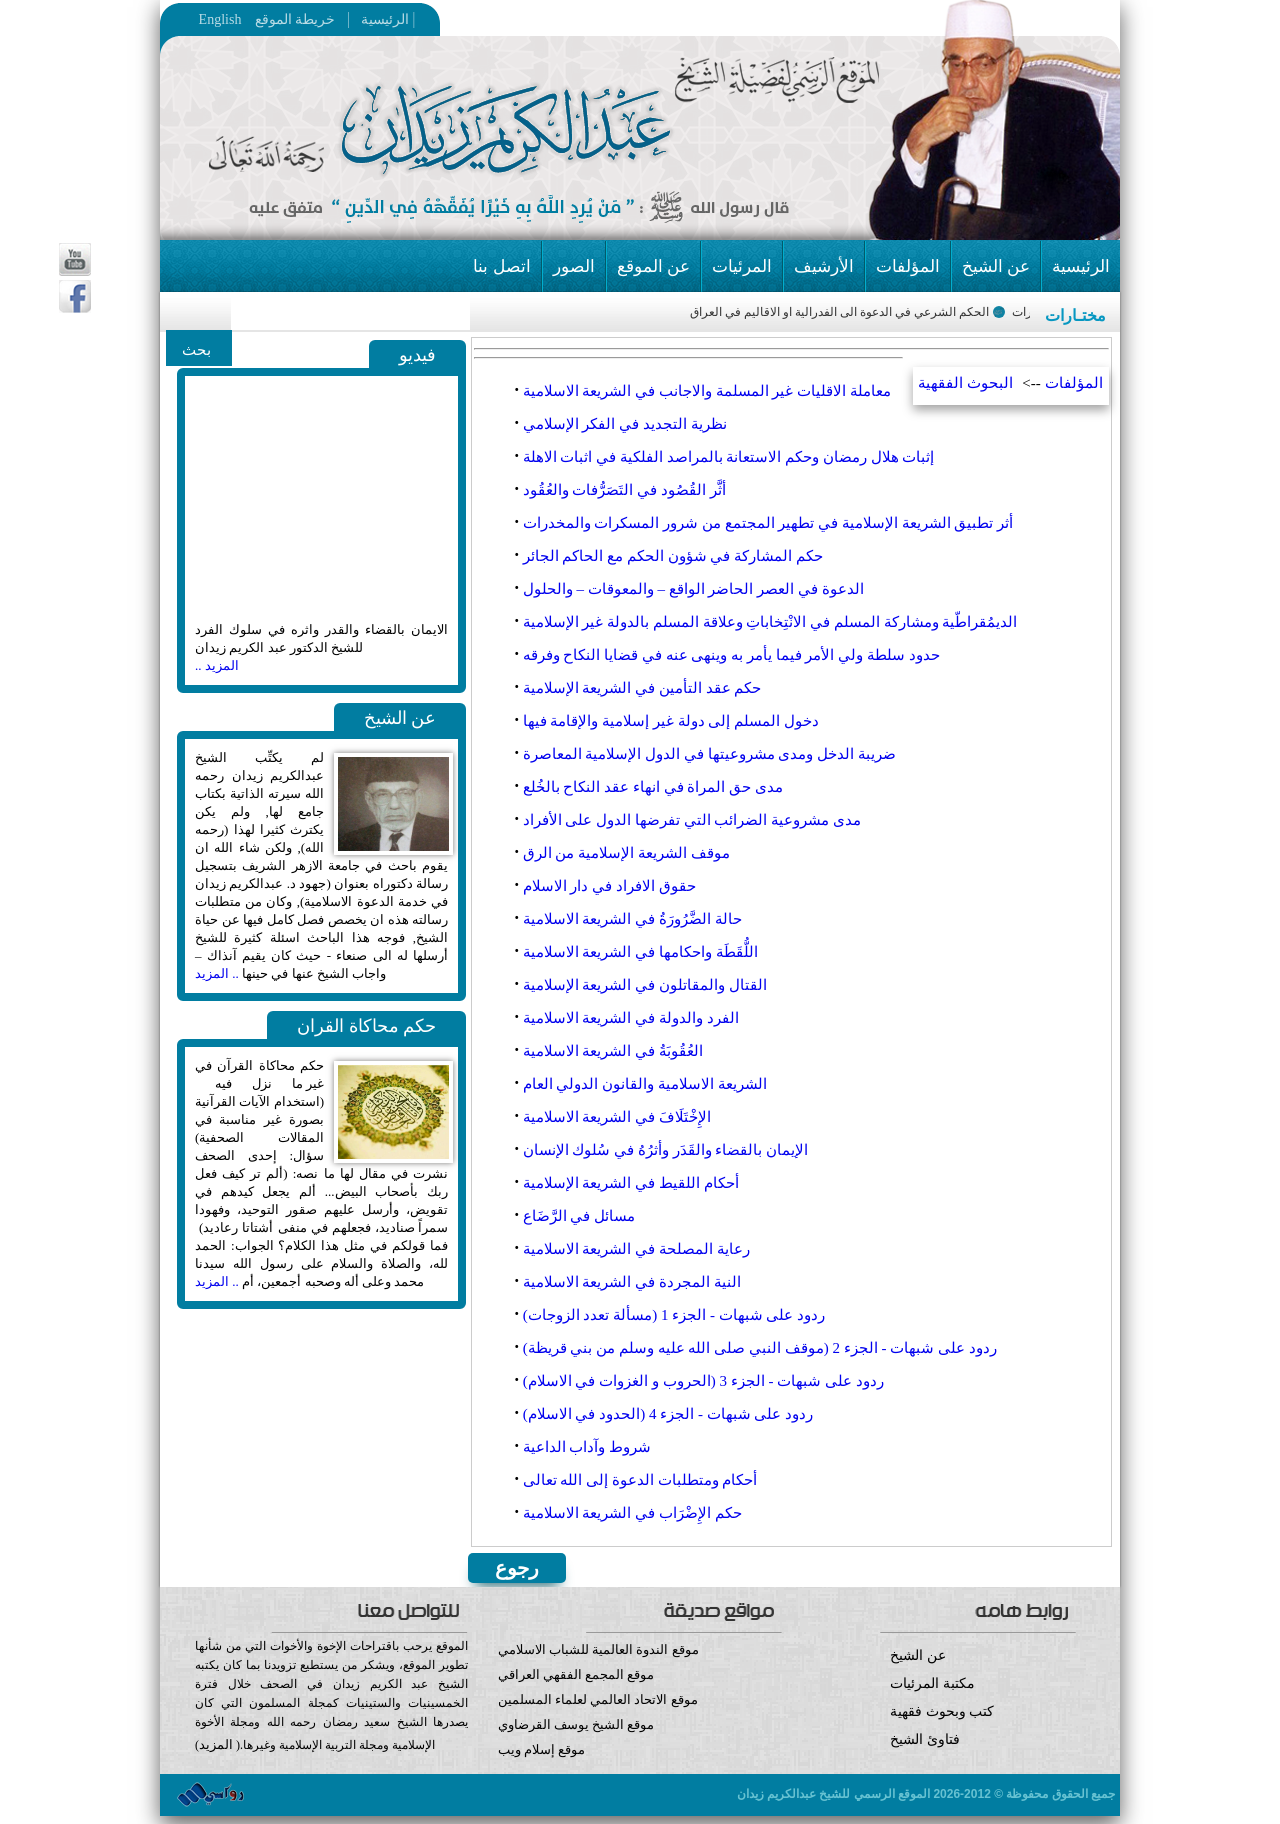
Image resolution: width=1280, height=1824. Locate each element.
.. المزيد (217, 973)
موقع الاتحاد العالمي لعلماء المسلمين (598, 1699)
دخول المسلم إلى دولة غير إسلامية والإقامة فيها (671, 721)
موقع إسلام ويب (640, 1764)
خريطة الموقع (334, 19)
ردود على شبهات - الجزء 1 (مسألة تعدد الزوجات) (674, 1315)
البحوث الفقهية (965, 383)
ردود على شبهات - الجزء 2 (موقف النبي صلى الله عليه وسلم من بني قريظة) (760, 1348)
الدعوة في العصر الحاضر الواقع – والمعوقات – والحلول (693, 589)
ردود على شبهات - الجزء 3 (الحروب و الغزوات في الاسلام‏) (703, 1381)
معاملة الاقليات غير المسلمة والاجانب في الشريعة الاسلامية (707, 391)
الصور (574, 266)
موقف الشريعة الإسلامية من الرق (626, 853)
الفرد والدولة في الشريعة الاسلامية (631, 1018)
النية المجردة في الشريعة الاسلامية (632, 1282)
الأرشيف (824, 266)
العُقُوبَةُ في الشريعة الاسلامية (613, 1051)
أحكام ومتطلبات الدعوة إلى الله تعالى (640, 1480)
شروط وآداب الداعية (587, 1447)
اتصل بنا (501, 266)
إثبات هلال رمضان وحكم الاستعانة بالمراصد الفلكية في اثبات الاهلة (729, 457)
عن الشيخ (996, 266)
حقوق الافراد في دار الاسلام (609, 886)
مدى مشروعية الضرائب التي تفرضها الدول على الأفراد (692, 820)
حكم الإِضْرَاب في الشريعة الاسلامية (632, 1513)
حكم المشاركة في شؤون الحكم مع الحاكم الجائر (673, 556)
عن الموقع (653, 266)
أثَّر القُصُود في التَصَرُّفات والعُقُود (624, 490)
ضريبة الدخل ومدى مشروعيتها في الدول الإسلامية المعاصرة (709, 754)
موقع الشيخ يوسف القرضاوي (576, 1724)
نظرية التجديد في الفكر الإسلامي (625, 424)
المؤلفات (908, 266)
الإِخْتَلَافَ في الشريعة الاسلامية (617, 1117)
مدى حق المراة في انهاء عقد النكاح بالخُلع (653, 787)
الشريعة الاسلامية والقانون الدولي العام (645, 1084)
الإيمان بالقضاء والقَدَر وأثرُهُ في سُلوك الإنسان (666, 1150)
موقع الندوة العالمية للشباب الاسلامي (598, 1649)
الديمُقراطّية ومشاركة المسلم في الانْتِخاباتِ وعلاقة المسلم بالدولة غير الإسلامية (770, 622)
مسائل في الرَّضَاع (579, 1216)
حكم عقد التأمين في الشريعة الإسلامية (642, 688)
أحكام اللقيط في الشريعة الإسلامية (631, 1183)
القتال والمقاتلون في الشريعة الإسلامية (645, 985)
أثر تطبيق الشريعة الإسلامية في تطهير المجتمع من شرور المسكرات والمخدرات (768, 523)
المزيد (216, 1744)
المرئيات (742, 266)
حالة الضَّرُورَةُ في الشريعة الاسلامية (632, 919)
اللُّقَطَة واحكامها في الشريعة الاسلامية (640, 952)
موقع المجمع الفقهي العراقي (576, 1674)
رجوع (517, 1568)
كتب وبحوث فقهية (942, 1711)
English (220, 20)
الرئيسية (379, 19)
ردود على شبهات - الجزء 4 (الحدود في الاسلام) (668, 1414)
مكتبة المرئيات (932, 1683)
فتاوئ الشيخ (925, 1739)
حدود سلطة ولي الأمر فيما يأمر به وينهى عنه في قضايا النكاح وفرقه (731, 655)
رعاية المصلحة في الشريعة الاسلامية (636, 1249)
